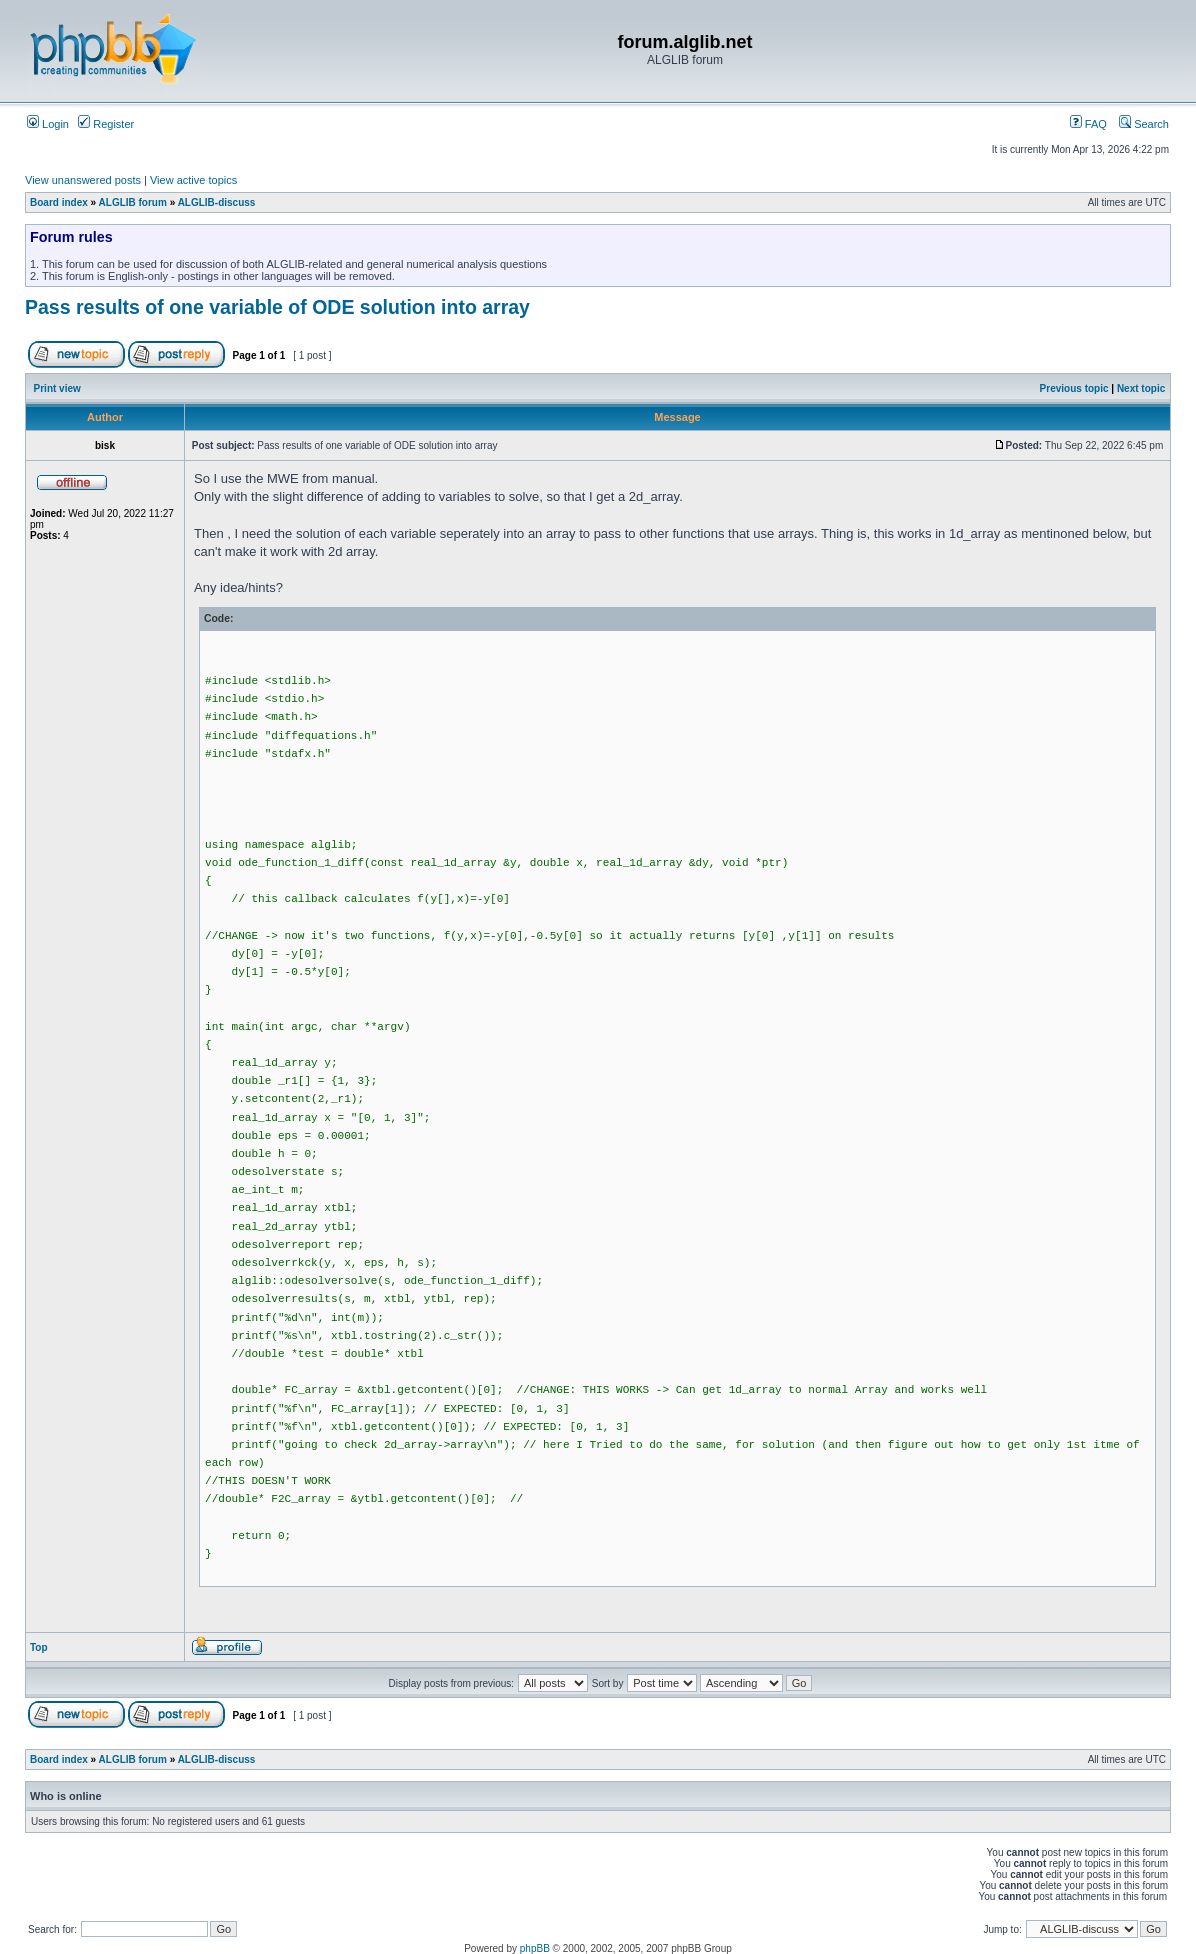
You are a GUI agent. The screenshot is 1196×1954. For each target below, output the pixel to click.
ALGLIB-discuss (217, 202)
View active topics (193, 180)
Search (1144, 124)
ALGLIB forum (133, 202)
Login (48, 124)
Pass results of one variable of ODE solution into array (277, 307)
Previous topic (1074, 388)
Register (106, 124)
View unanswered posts (83, 180)
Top (39, 1647)
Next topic (1141, 388)
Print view (57, 388)
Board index (59, 202)
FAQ (1088, 124)
